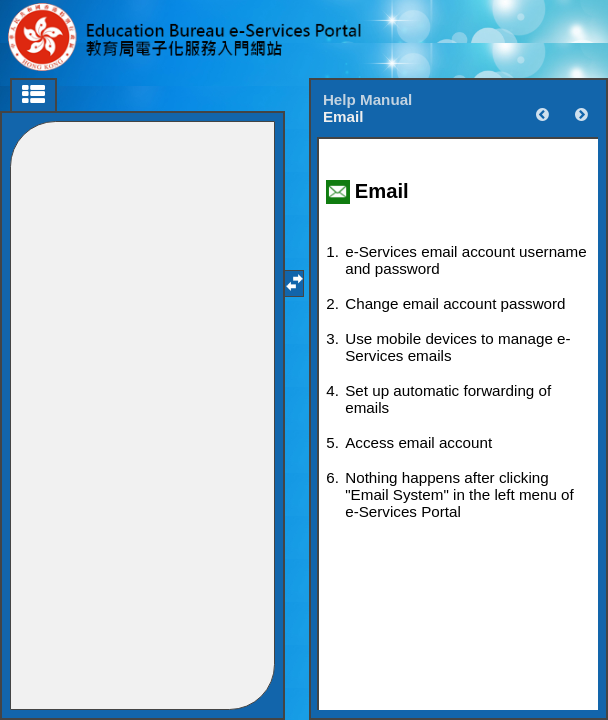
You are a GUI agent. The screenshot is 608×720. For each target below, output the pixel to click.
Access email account (418, 442)
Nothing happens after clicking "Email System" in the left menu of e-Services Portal (459, 494)
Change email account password (455, 303)
